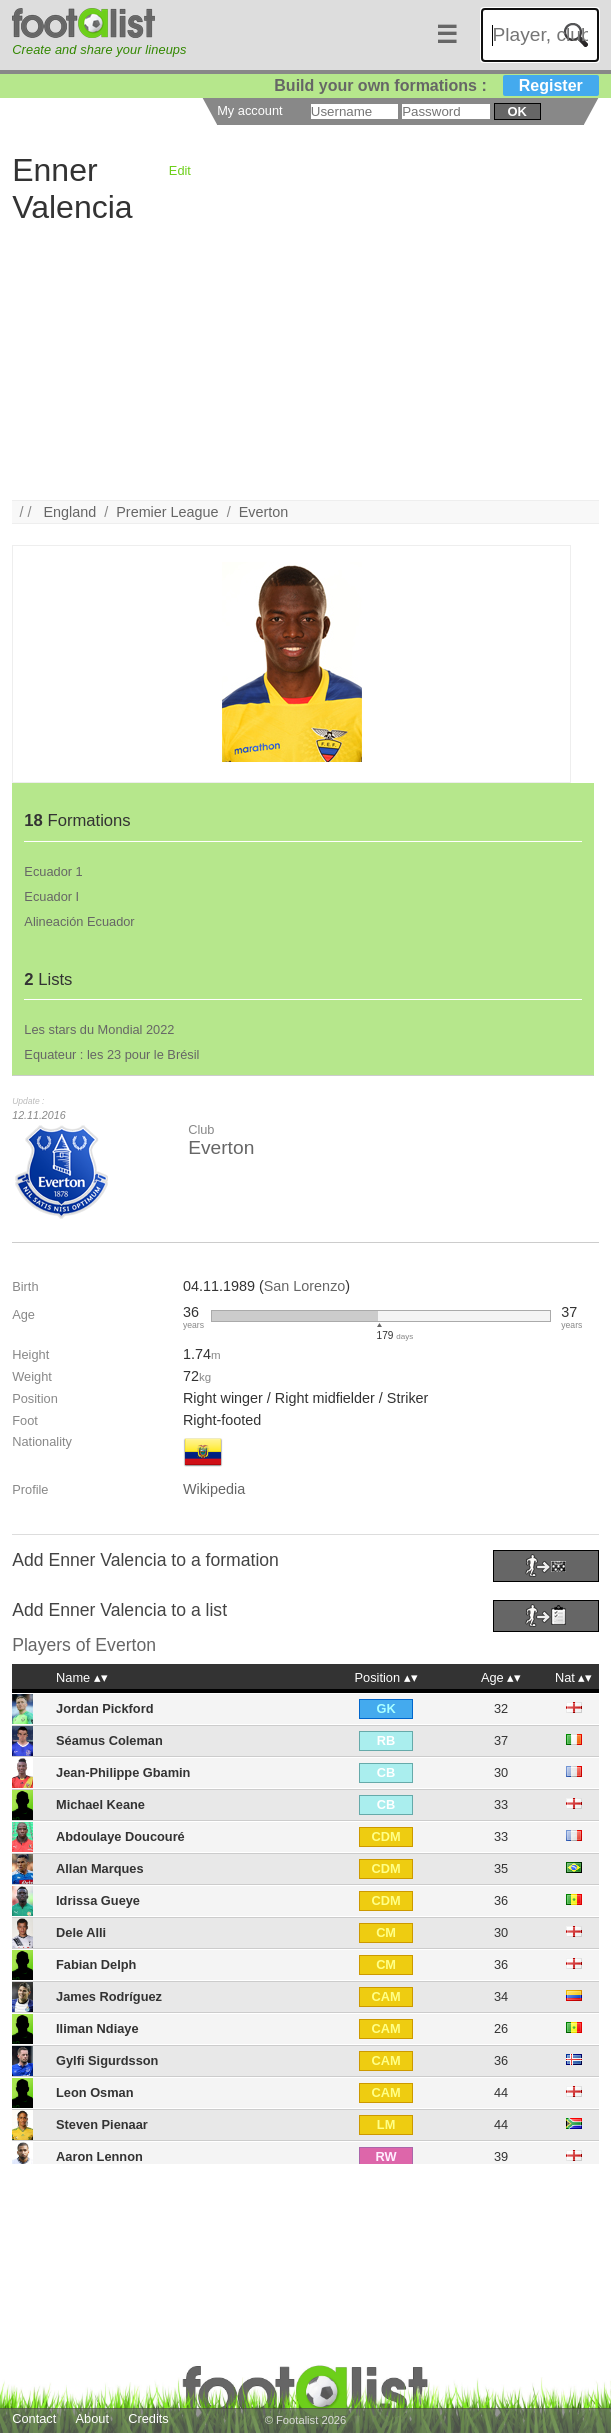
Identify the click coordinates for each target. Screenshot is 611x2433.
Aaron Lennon (99, 2156)
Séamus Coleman (109, 1740)
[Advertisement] (305, 360)
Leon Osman (95, 2092)
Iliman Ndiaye (97, 2028)
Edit (180, 170)
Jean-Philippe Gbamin (123, 1772)
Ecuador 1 (53, 871)
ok (516, 111)
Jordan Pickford (104, 1708)
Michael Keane (100, 1804)
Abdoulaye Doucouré (120, 1836)
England (69, 512)
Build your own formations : (436, 85)
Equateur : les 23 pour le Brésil (111, 1054)
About (92, 2418)
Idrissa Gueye (98, 1900)
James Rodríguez (109, 1996)
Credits (148, 2418)
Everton (264, 512)
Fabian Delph (96, 1964)
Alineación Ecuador (79, 921)
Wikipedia (214, 1489)
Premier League (167, 512)
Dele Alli (81, 1932)
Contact (34, 2418)
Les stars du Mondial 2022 (99, 1029)
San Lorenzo (305, 1286)
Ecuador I (51, 896)
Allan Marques (99, 1868)
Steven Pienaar (102, 2124)
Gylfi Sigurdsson (107, 2060)
